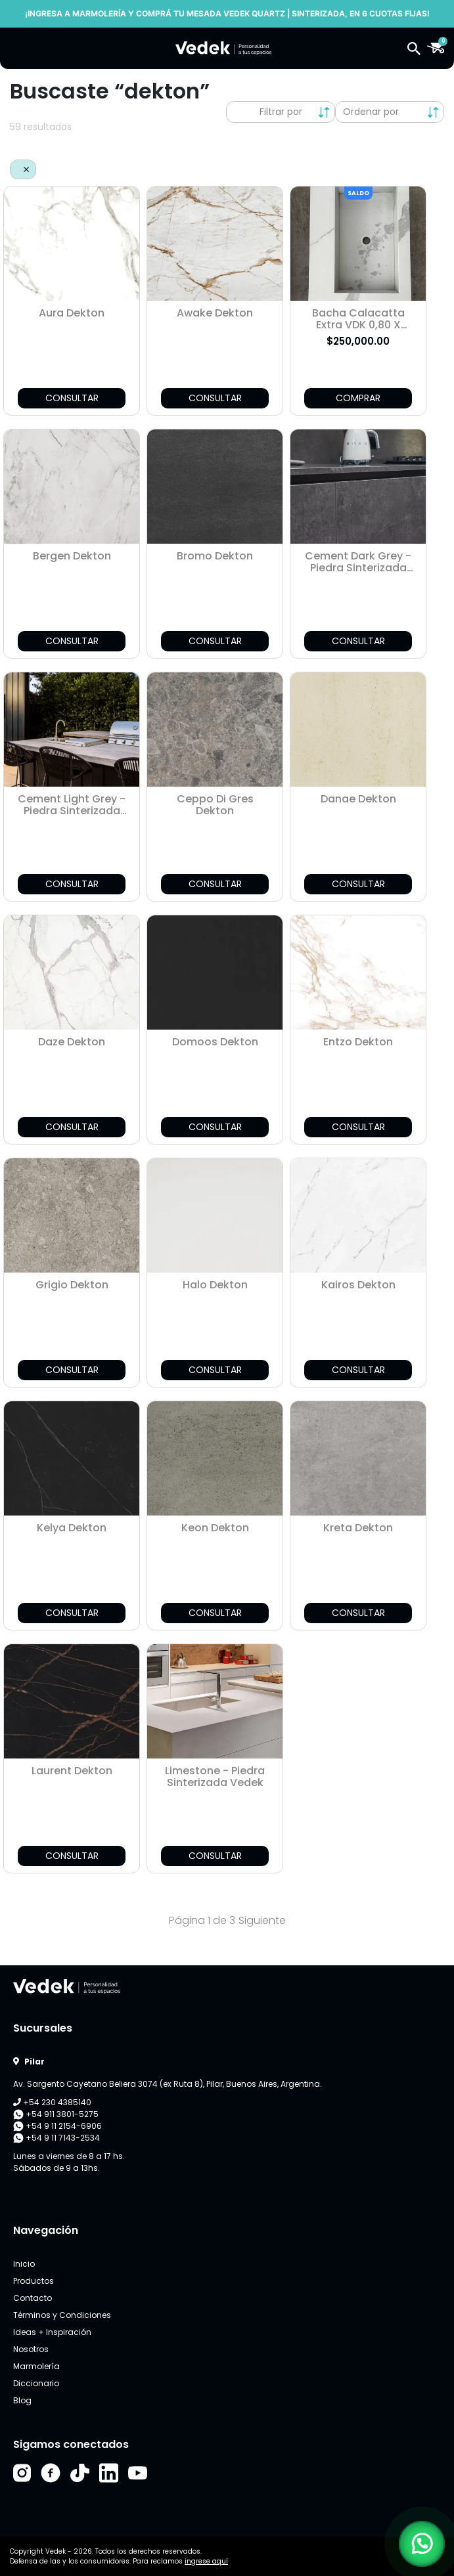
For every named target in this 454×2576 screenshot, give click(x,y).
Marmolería (36, 2366)
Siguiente (262, 1920)
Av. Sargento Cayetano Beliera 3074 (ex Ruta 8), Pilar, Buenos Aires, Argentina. (167, 2083)
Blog (22, 2400)
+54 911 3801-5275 (56, 2114)
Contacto (32, 2297)
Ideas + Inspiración (52, 2332)
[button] (413, 48)
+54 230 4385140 (52, 2102)
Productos (33, 2280)
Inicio (24, 2263)
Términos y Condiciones (62, 2315)
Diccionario (36, 2383)
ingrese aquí (206, 2561)
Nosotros (31, 2349)
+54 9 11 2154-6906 (57, 2126)
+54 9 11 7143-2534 (56, 2138)
